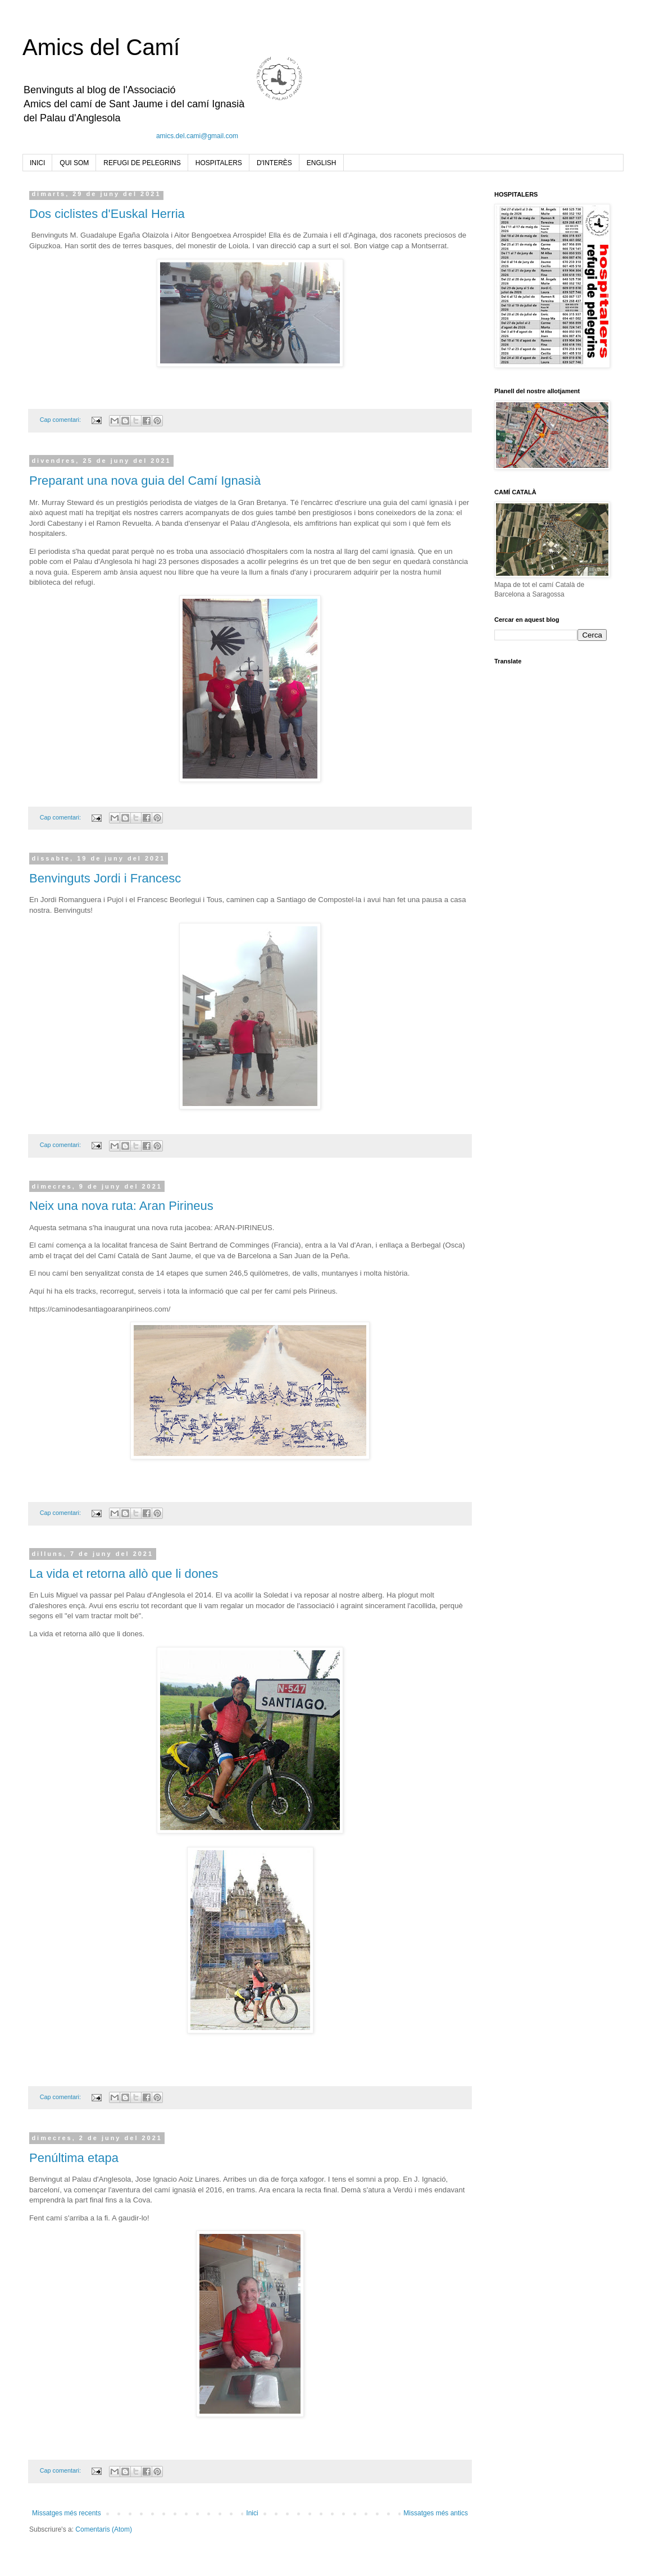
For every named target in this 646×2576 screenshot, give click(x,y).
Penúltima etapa (74, 2158)
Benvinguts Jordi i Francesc (105, 878)
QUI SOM (74, 163)
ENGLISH (321, 163)
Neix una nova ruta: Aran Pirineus (121, 1206)
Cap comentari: (61, 419)
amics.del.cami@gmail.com (197, 136)
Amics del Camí (101, 47)
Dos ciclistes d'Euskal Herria (107, 214)
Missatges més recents (66, 2513)
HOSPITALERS (218, 163)
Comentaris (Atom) (103, 2529)
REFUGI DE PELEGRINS (141, 163)
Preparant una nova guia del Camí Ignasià (145, 481)
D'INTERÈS (274, 163)
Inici (252, 2513)
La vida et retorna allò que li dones (123, 1574)
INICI (37, 163)
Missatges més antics (435, 2513)
